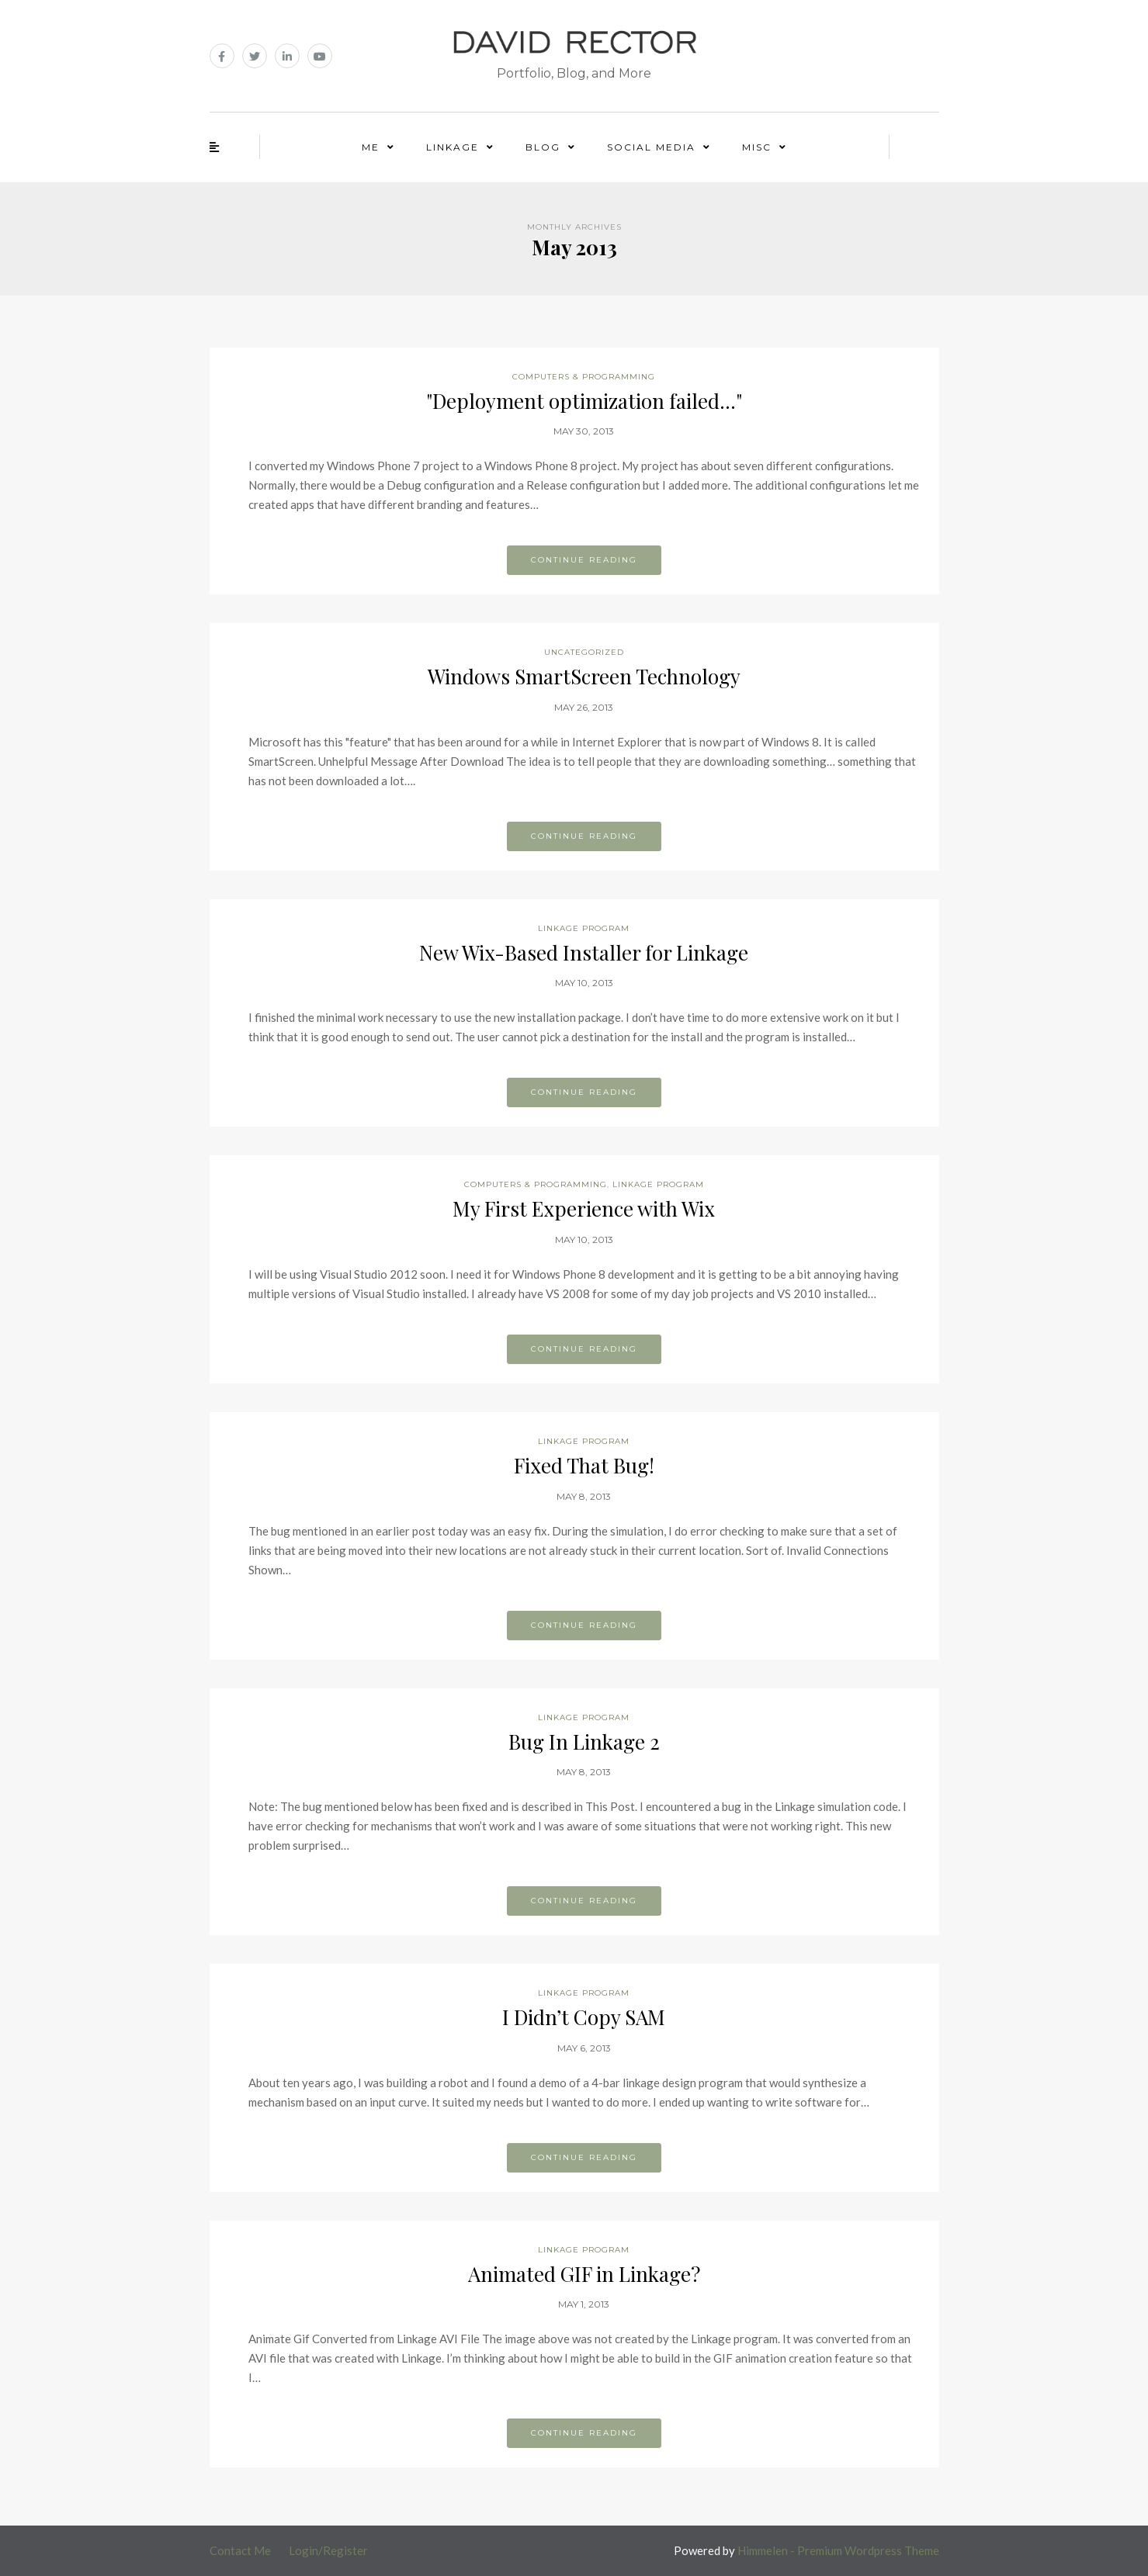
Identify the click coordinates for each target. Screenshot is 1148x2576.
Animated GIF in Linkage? (584, 2273)
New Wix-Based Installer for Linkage (583, 952)
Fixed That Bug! (584, 1465)
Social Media (651, 147)
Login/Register (328, 2550)
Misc (757, 147)
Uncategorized (584, 652)
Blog (542, 147)
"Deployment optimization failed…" (584, 400)
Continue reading (584, 560)
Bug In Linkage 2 (584, 1741)
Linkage (452, 147)
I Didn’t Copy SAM (583, 2017)
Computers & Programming (583, 377)
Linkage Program (583, 928)
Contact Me (240, 2550)
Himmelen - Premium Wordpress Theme (838, 2550)
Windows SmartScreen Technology (584, 676)
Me (371, 147)
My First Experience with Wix (584, 1208)
